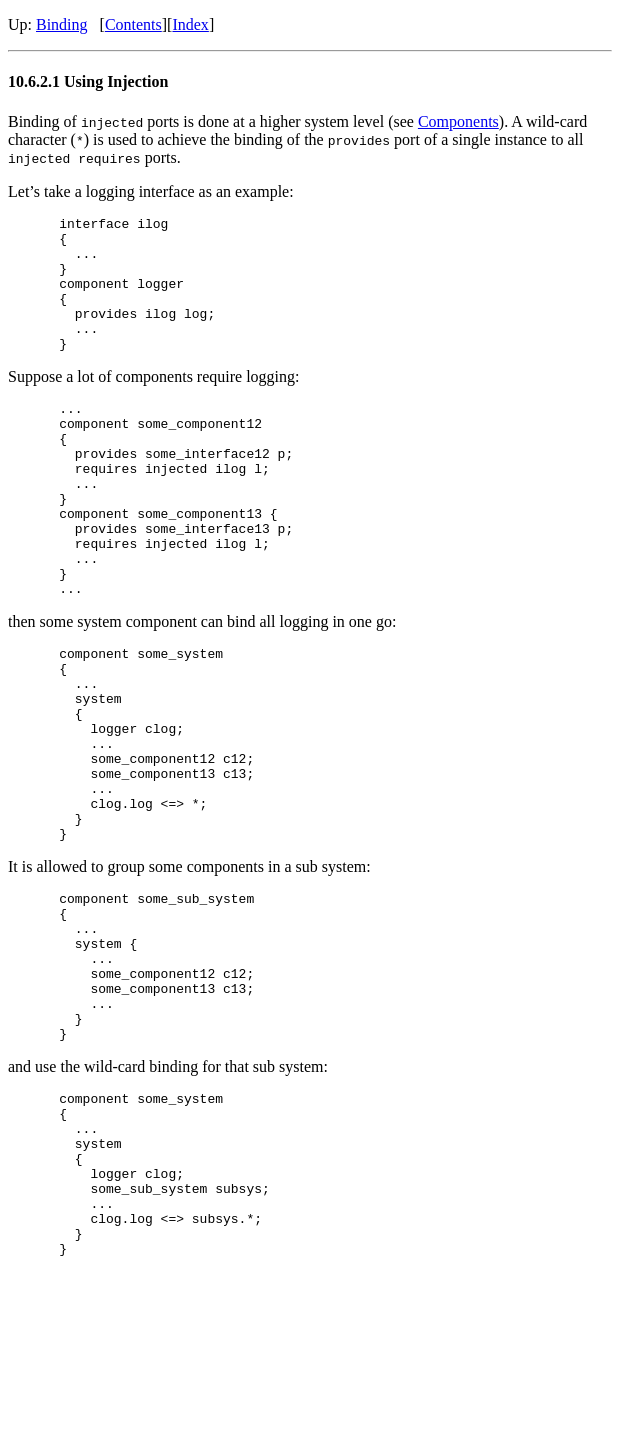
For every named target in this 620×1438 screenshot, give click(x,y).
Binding (62, 24)
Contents (133, 24)
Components (458, 121)
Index (190, 24)
